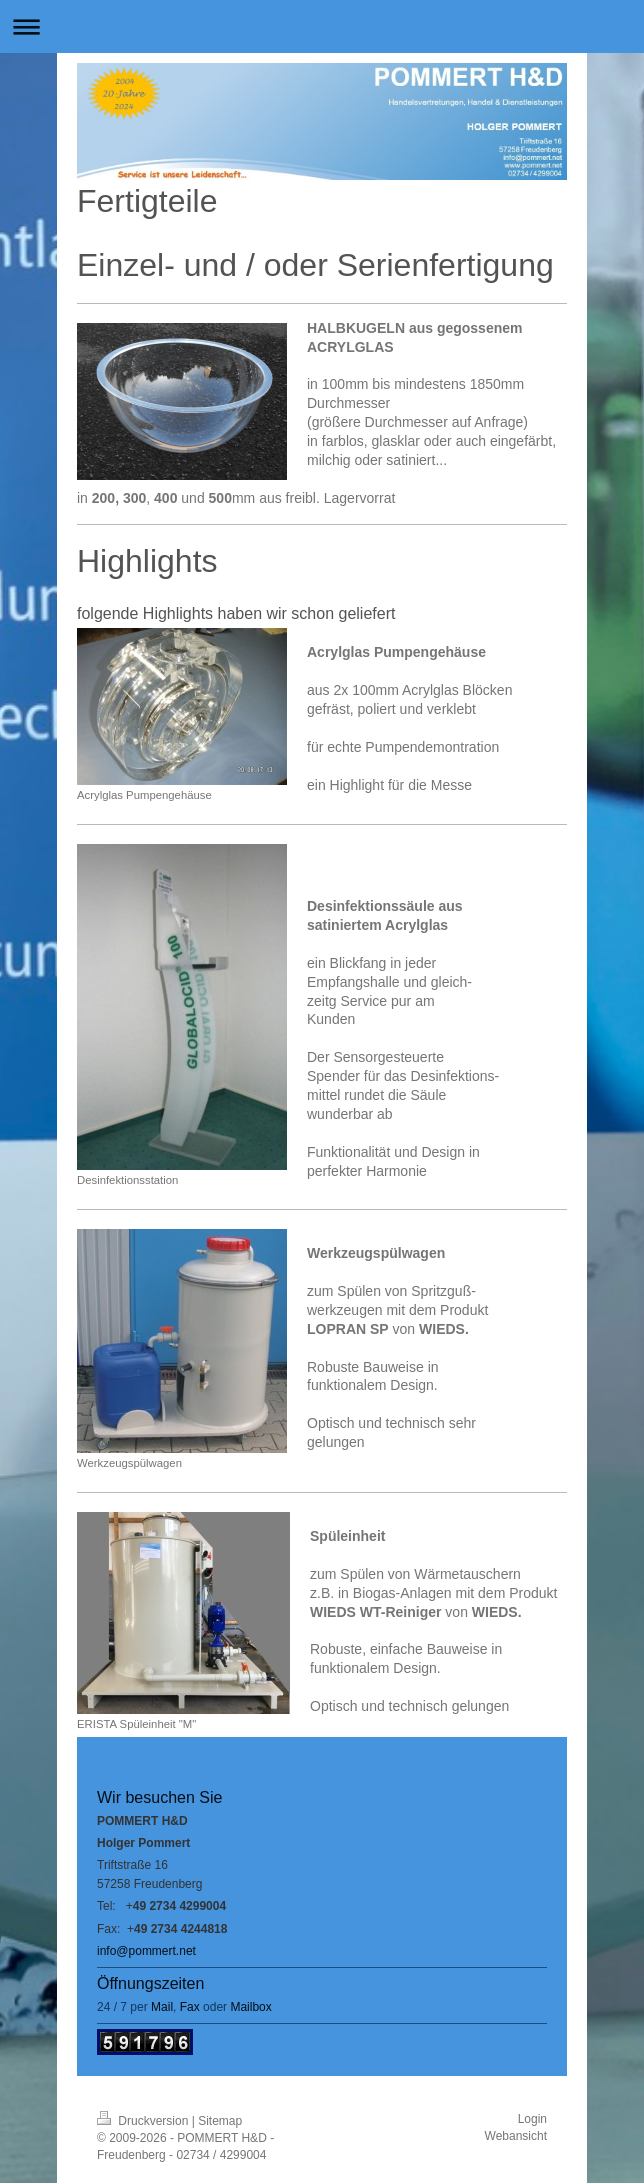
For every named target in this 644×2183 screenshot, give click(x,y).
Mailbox (250, 2007)
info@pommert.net (146, 1951)
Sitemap (220, 2121)
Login (532, 2119)
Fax (190, 2007)
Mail (162, 2007)
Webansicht (516, 2136)
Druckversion (144, 2121)
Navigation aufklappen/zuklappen (322, 26)
